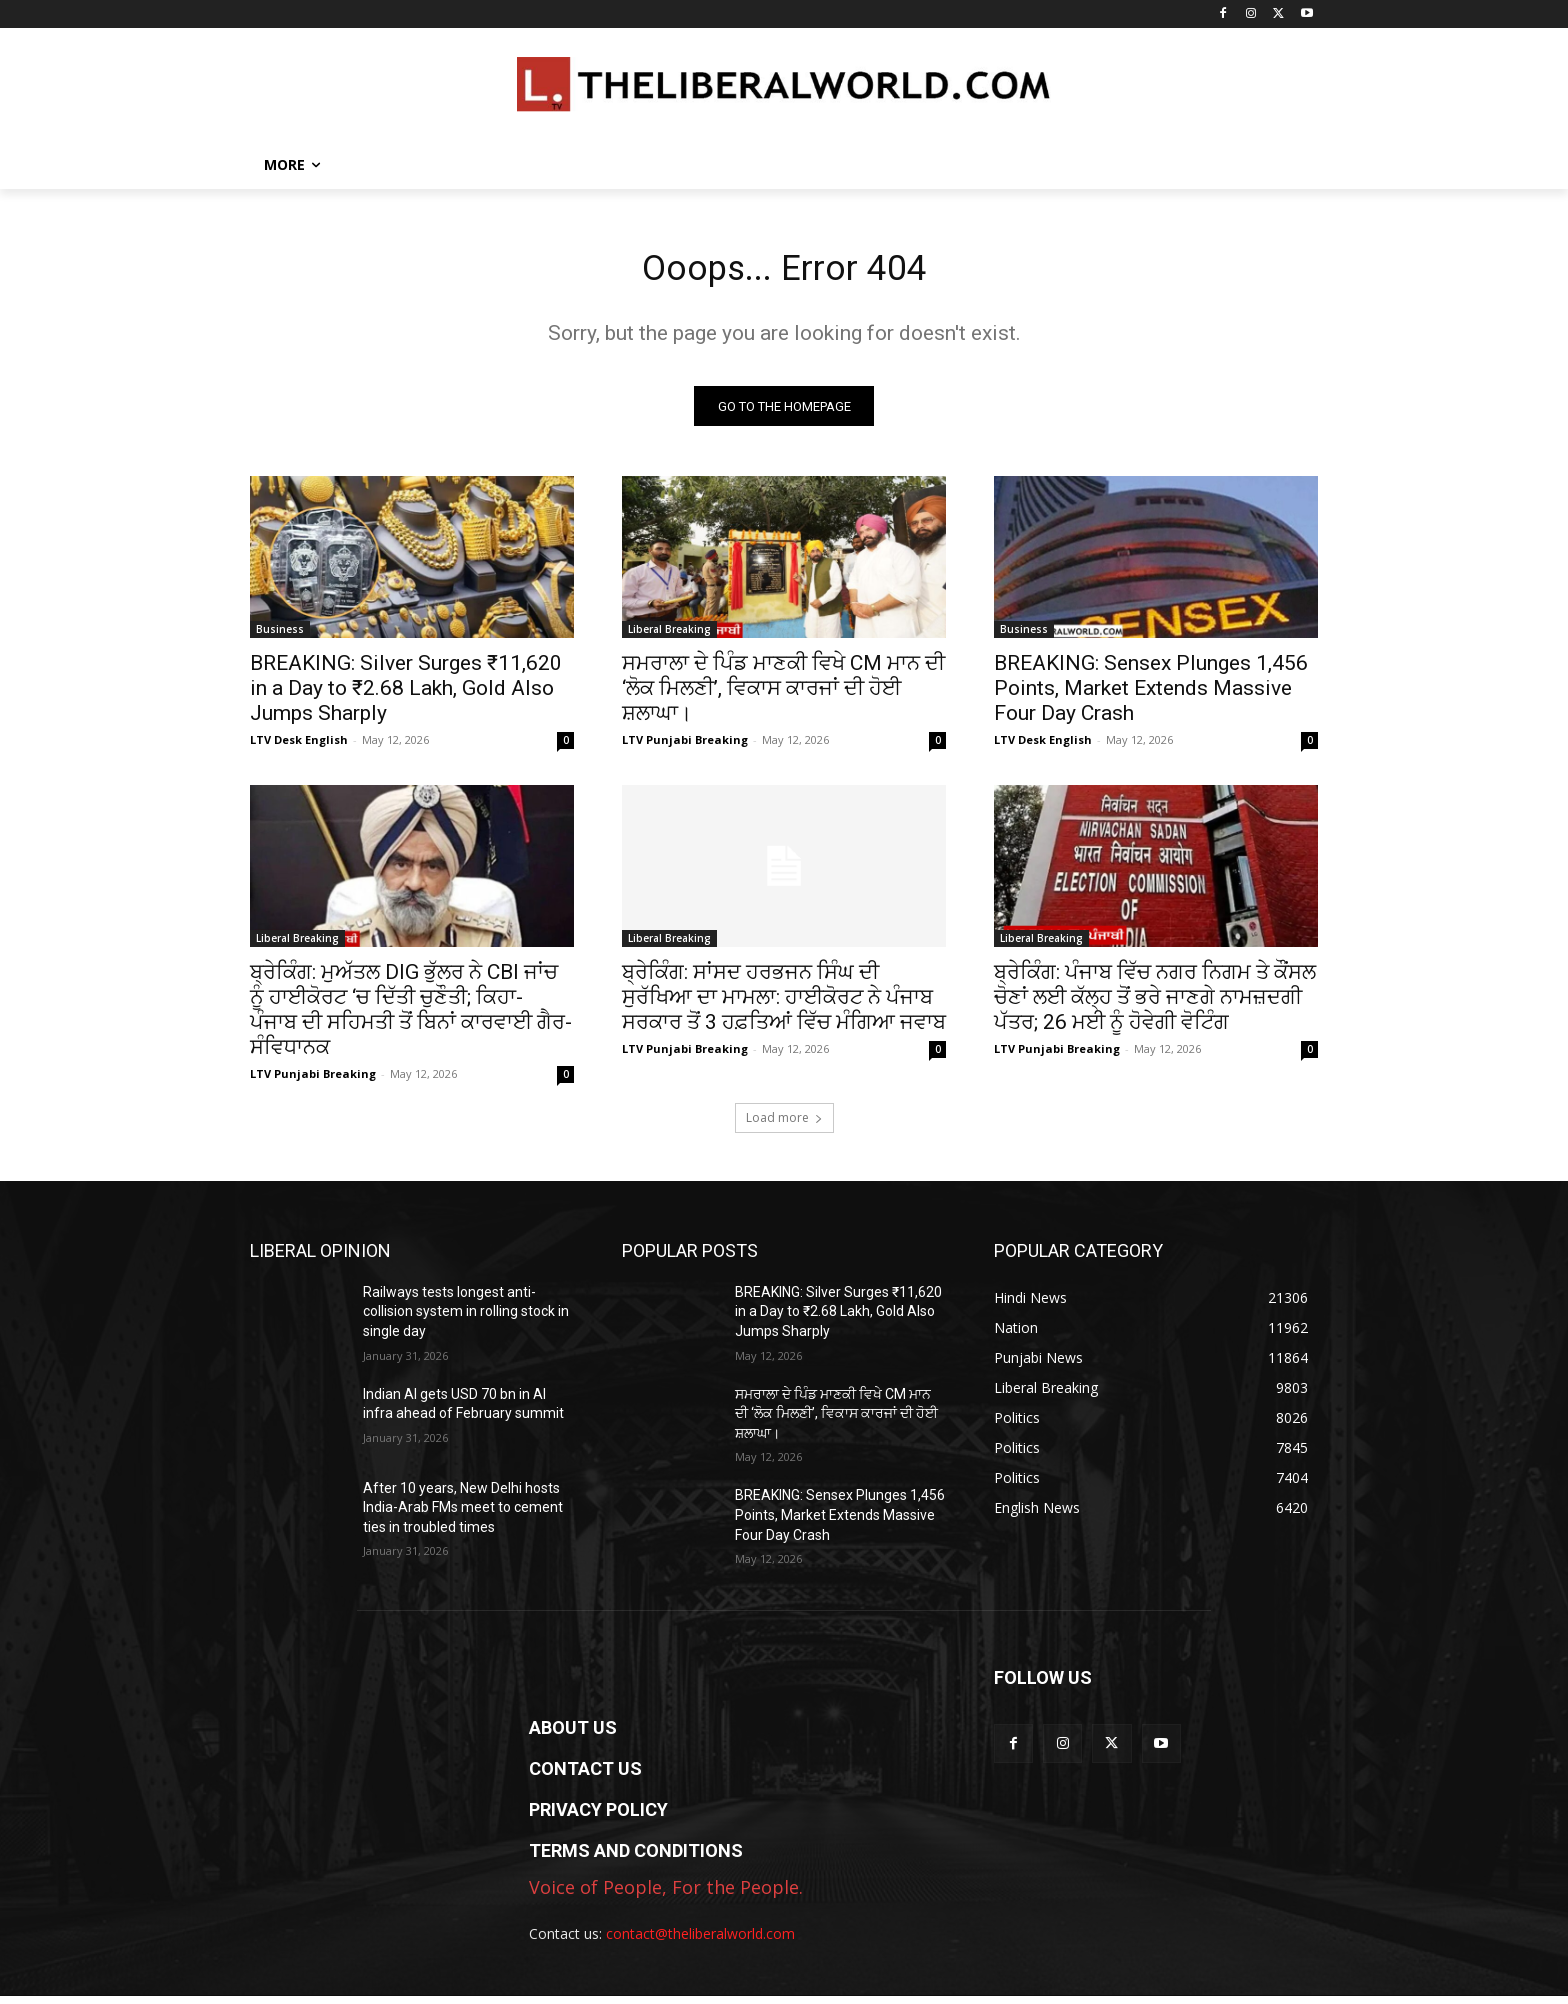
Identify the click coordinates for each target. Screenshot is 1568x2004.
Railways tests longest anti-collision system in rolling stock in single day (466, 1318)
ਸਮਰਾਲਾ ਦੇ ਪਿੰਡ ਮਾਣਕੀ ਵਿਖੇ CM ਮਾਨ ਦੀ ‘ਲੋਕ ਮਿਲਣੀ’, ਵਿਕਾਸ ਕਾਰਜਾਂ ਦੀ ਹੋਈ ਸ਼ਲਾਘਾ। (783, 695)
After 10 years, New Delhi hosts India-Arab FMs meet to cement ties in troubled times (463, 1514)
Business (280, 636)
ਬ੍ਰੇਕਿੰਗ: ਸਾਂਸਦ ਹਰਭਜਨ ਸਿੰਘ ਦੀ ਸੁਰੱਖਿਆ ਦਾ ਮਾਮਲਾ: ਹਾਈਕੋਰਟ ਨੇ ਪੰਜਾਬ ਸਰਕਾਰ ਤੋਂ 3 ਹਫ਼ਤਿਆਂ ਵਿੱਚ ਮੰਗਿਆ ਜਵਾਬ (784, 1004)
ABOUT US (573, 1734)
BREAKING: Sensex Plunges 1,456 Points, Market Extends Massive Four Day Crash (1151, 695)
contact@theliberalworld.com (700, 1940)
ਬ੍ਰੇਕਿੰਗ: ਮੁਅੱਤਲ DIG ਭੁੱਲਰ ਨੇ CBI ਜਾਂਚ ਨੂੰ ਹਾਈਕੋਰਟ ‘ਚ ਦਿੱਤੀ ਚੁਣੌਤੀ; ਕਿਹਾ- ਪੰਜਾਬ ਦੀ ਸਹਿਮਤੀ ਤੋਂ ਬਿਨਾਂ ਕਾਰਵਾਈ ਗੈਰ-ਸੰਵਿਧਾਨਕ (411, 1016)
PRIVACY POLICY (598, 1816)
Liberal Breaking (669, 636)
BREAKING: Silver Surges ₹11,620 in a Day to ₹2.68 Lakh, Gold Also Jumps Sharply (406, 695)
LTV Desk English (299, 746)
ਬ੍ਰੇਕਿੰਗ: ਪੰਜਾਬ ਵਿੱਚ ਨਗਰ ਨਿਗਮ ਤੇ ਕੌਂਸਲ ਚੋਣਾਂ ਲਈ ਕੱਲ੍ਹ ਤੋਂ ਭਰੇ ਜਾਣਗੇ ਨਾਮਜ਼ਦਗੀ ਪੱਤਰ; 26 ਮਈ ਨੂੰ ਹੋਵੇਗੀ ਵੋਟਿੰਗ (1155, 1004)
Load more (784, 1124)
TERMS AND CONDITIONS (636, 1857)
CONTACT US (585, 1775)
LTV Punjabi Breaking (685, 746)
